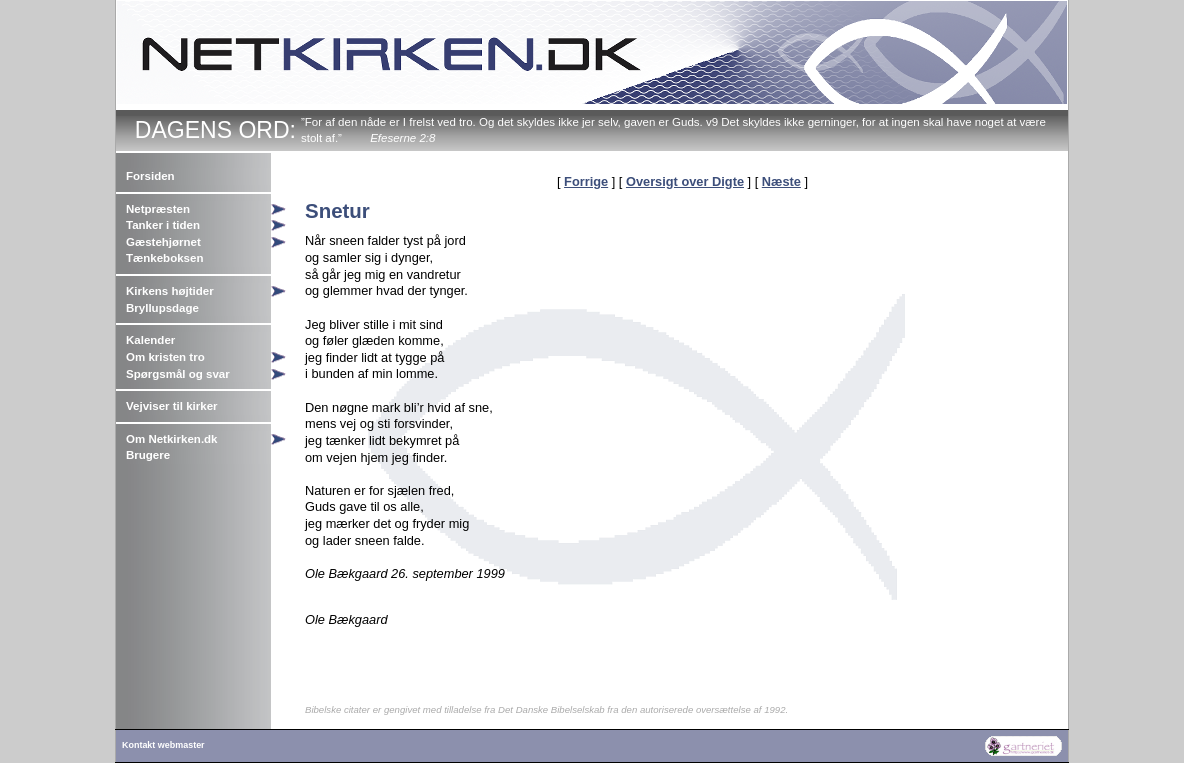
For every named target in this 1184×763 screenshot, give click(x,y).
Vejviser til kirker (172, 406)
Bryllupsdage (162, 308)
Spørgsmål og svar (178, 374)
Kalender (150, 340)
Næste (781, 181)
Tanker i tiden (163, 225)
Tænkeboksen (164, 258)
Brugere (148, 455)
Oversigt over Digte (685, 181)
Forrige (586, 181)
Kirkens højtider (170, 291)
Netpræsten (158, 209)
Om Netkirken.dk (172, 439)
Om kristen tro (165, 357)
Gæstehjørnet (163, 242)
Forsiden (150, 176)
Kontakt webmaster (163, 745)
